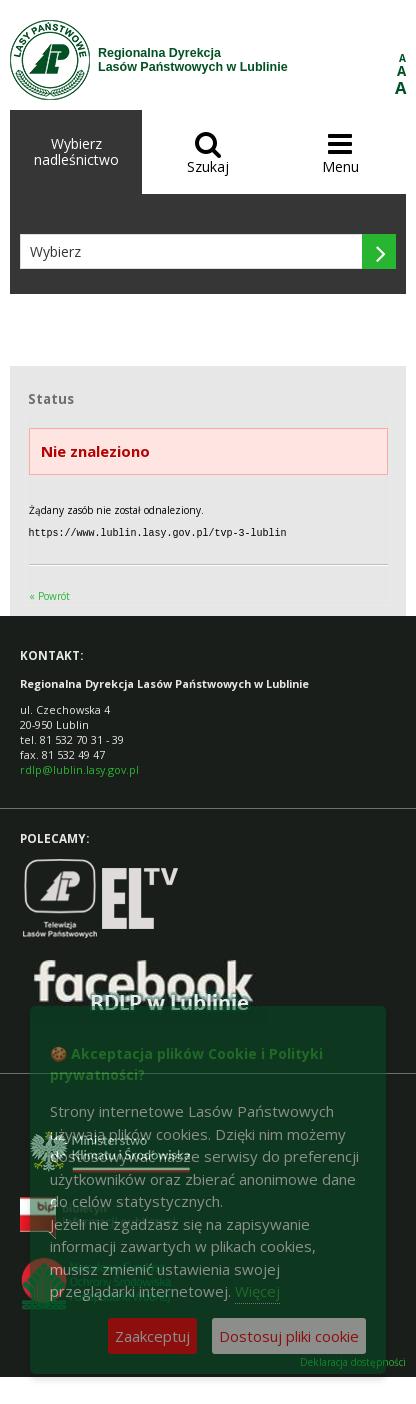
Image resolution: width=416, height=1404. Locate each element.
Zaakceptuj (152, 1336)
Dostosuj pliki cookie (289, 1336)
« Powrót (49, 595)
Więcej (257, 1291)
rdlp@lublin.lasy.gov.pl (79, 768)
